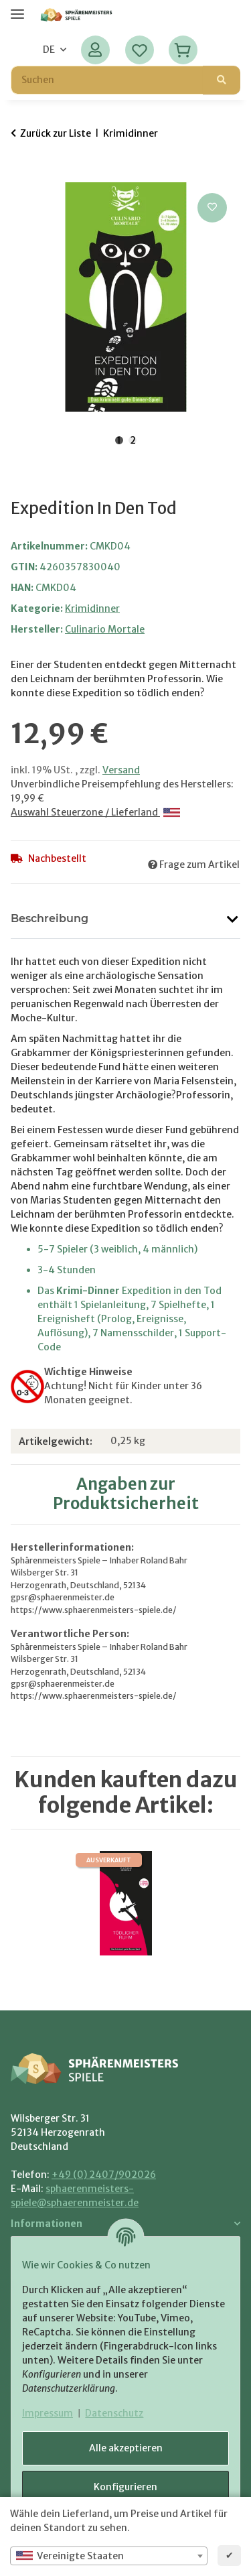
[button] (95, 50)
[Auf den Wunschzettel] (212, 207)
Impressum (47, 2413)
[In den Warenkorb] (21, 175)
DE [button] (49, 50)
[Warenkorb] (183, 50)
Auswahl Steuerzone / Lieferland (95, 812)
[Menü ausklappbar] (17, 8)
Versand (121, 770)
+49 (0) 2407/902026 (104, 2175)
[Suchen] (221, 80)
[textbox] (109, 2556)
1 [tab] (119, 440)
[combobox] (108, 2556)
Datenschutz (114, 2413)
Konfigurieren (125, 2487)
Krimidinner (92, 608)
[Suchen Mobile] (107, 80)
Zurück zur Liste (55, 133)
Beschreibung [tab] (49, 918)
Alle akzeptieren (126, 2448)
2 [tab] (133, 440)
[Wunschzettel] (139, 50)
